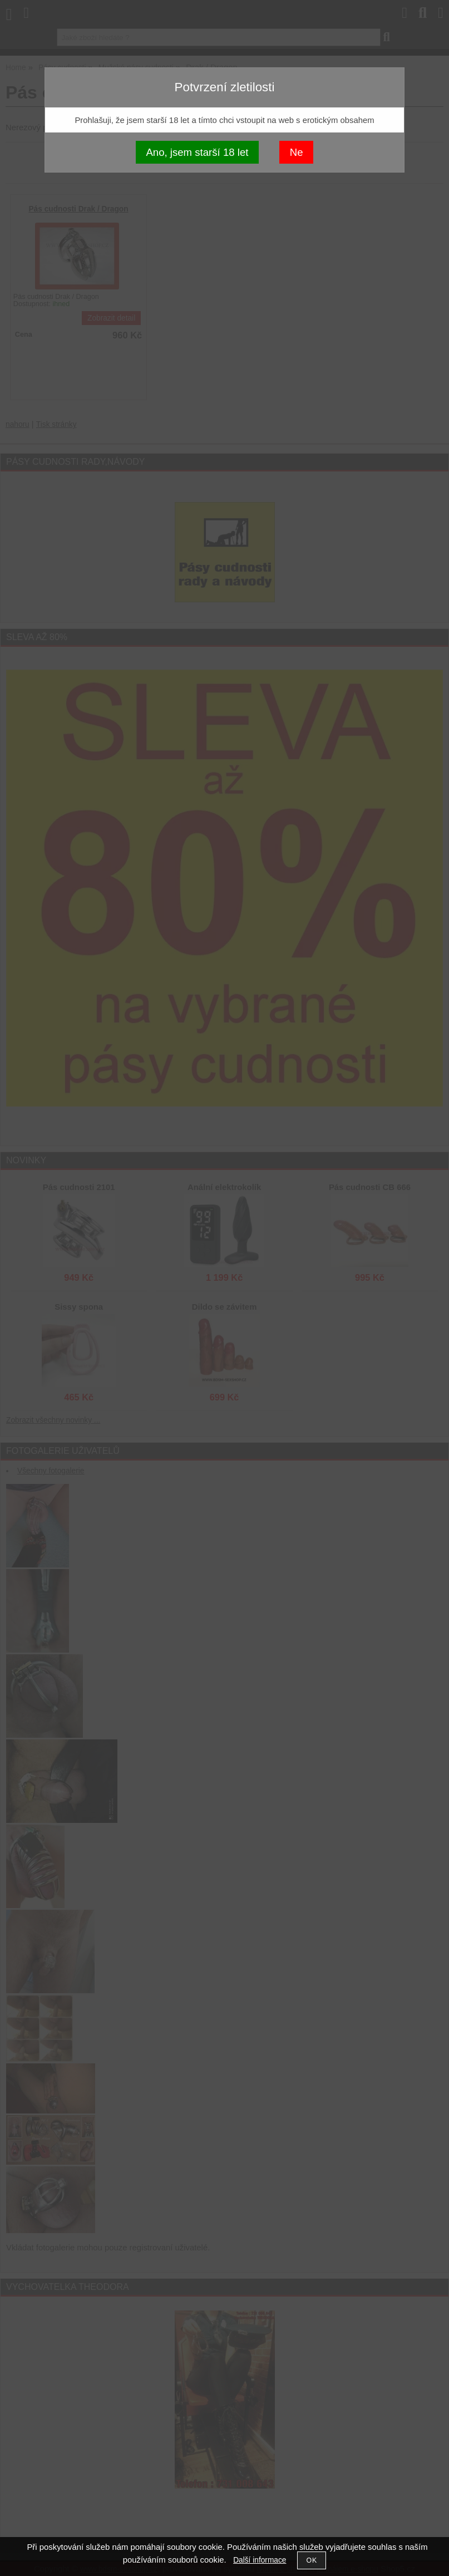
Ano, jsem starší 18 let (197, 152)
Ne (296, 152)
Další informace (259, 2560)
